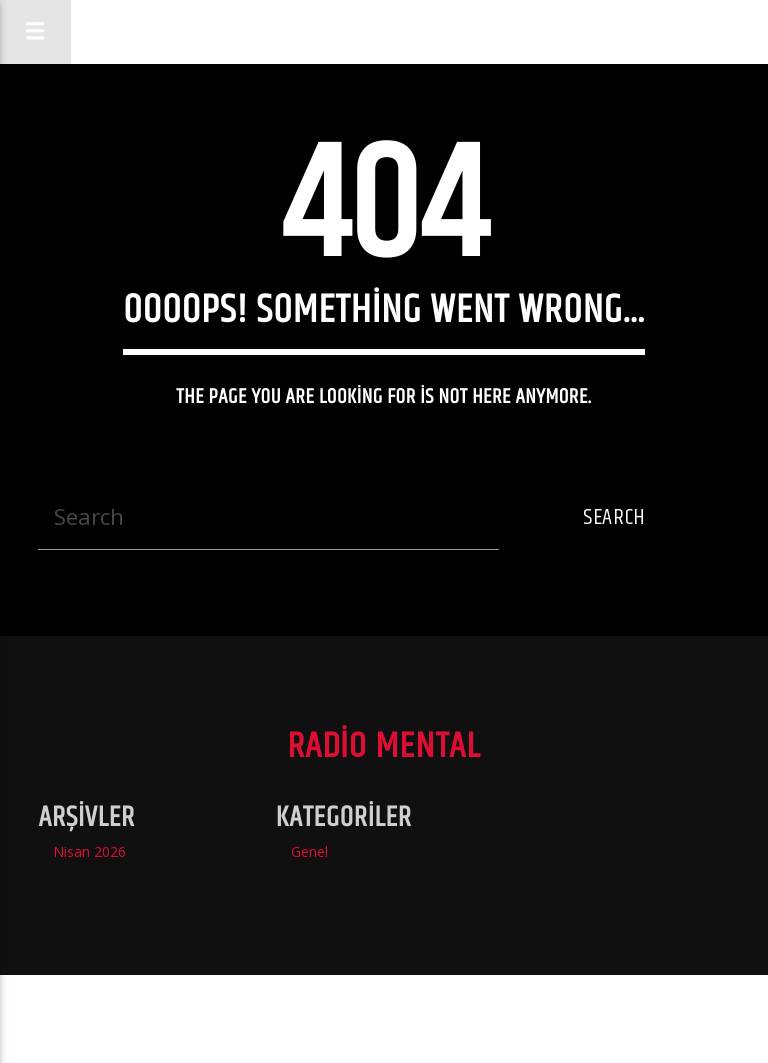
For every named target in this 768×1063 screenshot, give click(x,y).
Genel (309, 851)
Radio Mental (404, 31)
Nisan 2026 (89, 851)
